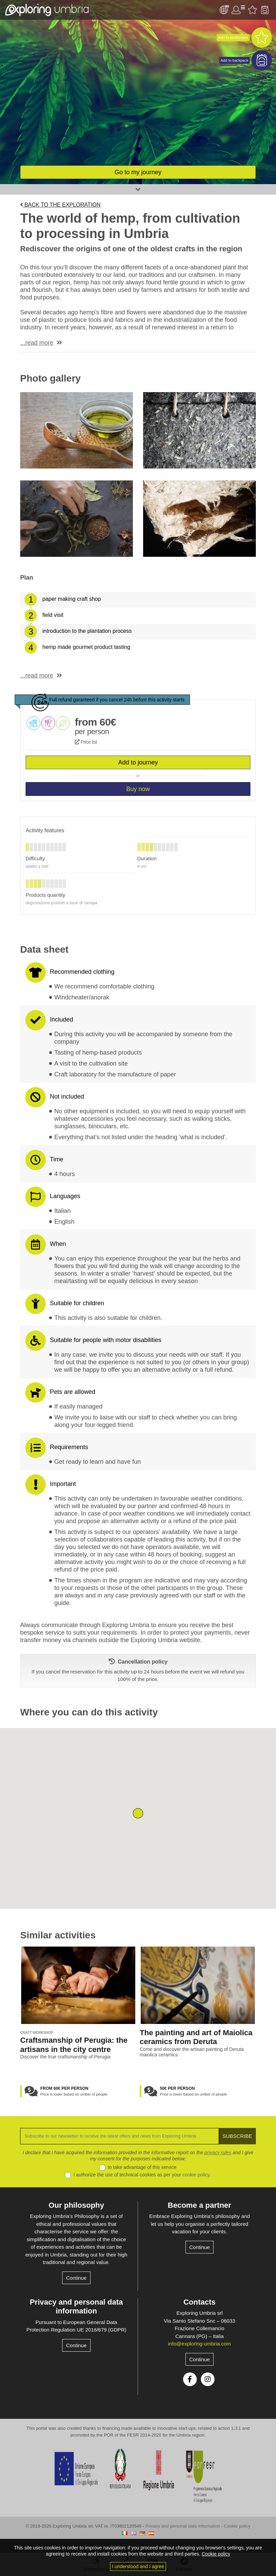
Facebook (190, 2379)
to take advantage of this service (142, 2167)
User (238, 10)
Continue (76, 2278)
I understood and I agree (138, 2566)
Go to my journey (137, 172)
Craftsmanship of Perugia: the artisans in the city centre (73, 2045)
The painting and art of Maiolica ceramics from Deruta (196, 2037)
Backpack (265, 10)
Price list (86, 742)
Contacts (199, 2302)
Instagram (208, 2379)
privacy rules (218, 2152)
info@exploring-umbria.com (199, 2344)
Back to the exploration (60, 205)
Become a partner (199, 2205)
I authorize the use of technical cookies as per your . (142, 2174)
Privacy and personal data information (76, 2306)
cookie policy (195, 2174)
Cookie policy (237, 2526)
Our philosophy (76, 2205)
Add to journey (138, 762)
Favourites (252, 10)
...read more (36, 342)
